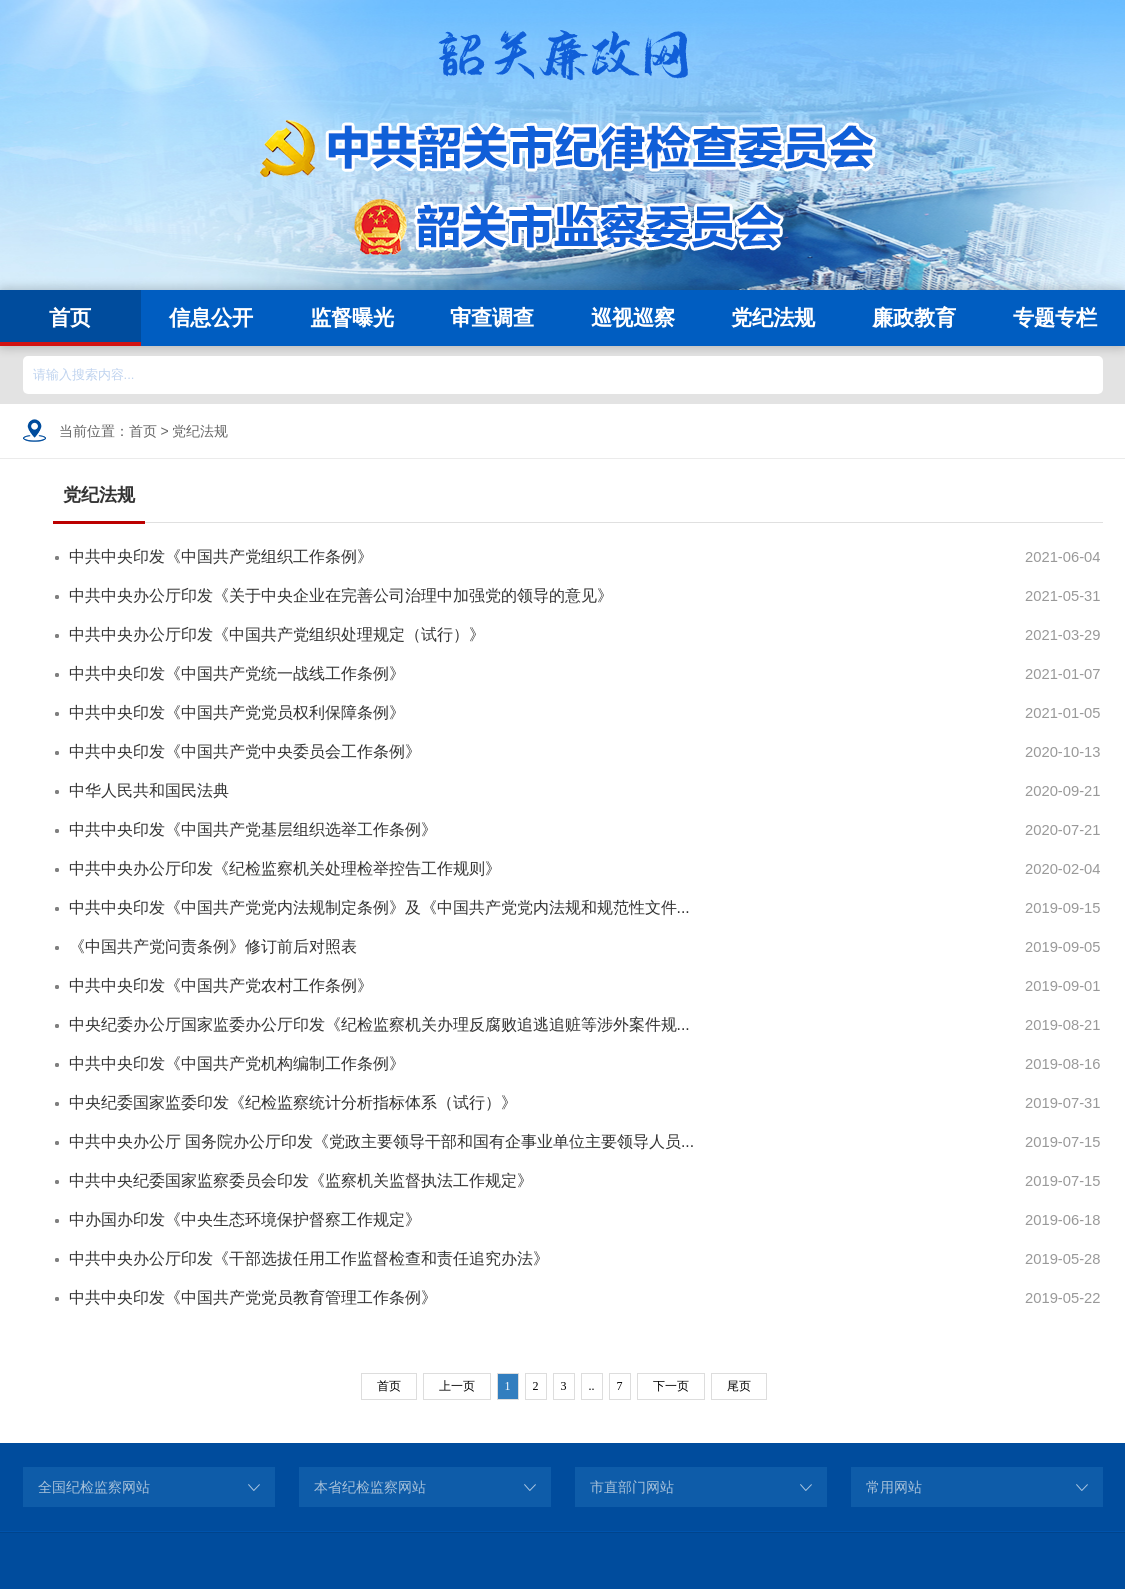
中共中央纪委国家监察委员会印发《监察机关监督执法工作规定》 (301, 1180)
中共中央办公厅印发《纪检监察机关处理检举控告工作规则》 (285, 868)
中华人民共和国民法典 (149, 790)
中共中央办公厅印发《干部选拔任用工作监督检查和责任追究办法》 (309, 1258)
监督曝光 (352, 317)
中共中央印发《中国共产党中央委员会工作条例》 (245, 751)
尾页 (739, 1386)
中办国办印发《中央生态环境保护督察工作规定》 (245, 1219)
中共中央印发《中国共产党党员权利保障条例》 (237, 712)
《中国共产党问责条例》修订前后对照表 (213, 946)
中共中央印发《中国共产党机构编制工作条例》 (237, 1063)
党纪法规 (773, 317)
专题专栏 (1055, 317)
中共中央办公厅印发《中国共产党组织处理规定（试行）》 (277, 634)
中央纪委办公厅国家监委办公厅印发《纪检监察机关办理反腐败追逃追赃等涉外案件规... (379, 1024)
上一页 (457, 1386)
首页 (70, 317)
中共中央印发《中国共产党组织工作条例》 (221, 556)
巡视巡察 (633, 317)
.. (592, 1386)
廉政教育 (914, 317)
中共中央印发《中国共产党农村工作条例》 (221, 985)
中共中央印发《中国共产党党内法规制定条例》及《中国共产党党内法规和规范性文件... (379, 907)
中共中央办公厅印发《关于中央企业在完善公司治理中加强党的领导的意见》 (341, 595)
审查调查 (492, 317)
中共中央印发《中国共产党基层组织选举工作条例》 (253, 829)
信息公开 (211, 317)
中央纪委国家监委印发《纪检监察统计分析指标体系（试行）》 (293, 1102)
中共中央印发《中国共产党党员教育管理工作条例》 (253, 1297)
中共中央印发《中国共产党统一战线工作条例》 (237, 673)
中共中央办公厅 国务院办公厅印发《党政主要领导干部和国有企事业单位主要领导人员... (382, 1141)
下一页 (671, 1386)
